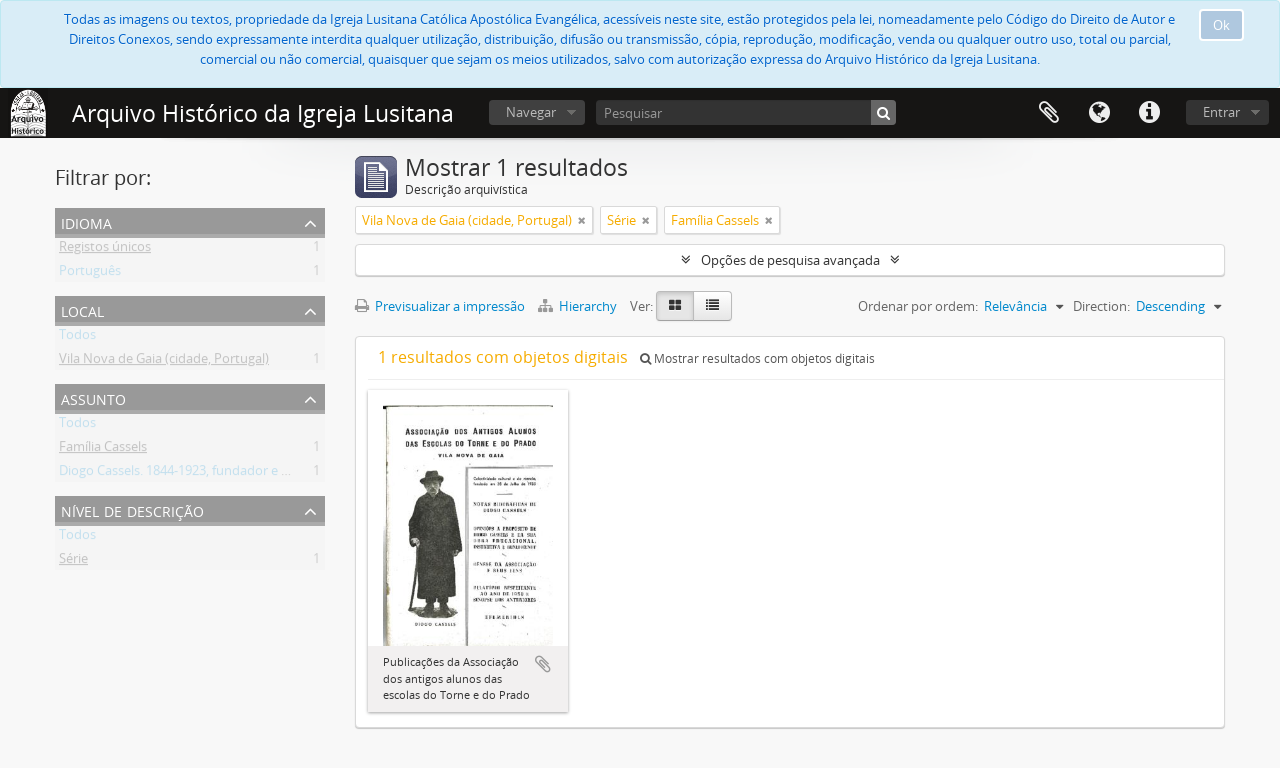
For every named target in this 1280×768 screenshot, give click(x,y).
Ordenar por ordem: (918, 306)
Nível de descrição (132, 509)
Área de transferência (1049, 113)
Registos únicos (105, 250)
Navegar (531, 112)
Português (90, 274)
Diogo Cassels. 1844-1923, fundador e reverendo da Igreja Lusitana (255, 474)
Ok (1221, 25)
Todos (77, 338)
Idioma (1099, 113)
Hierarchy (579, 306)
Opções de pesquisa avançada (790, 260)
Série (73, 562)
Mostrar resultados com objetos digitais (757, 358)
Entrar (1221, 112)
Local (82, 309)
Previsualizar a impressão (440, 306)
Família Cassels (103, 450)
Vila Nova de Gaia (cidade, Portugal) (164, 362)
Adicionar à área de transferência (543, 664)
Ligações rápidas (1149, 113)
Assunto (93, 397)
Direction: (1101, 306)
